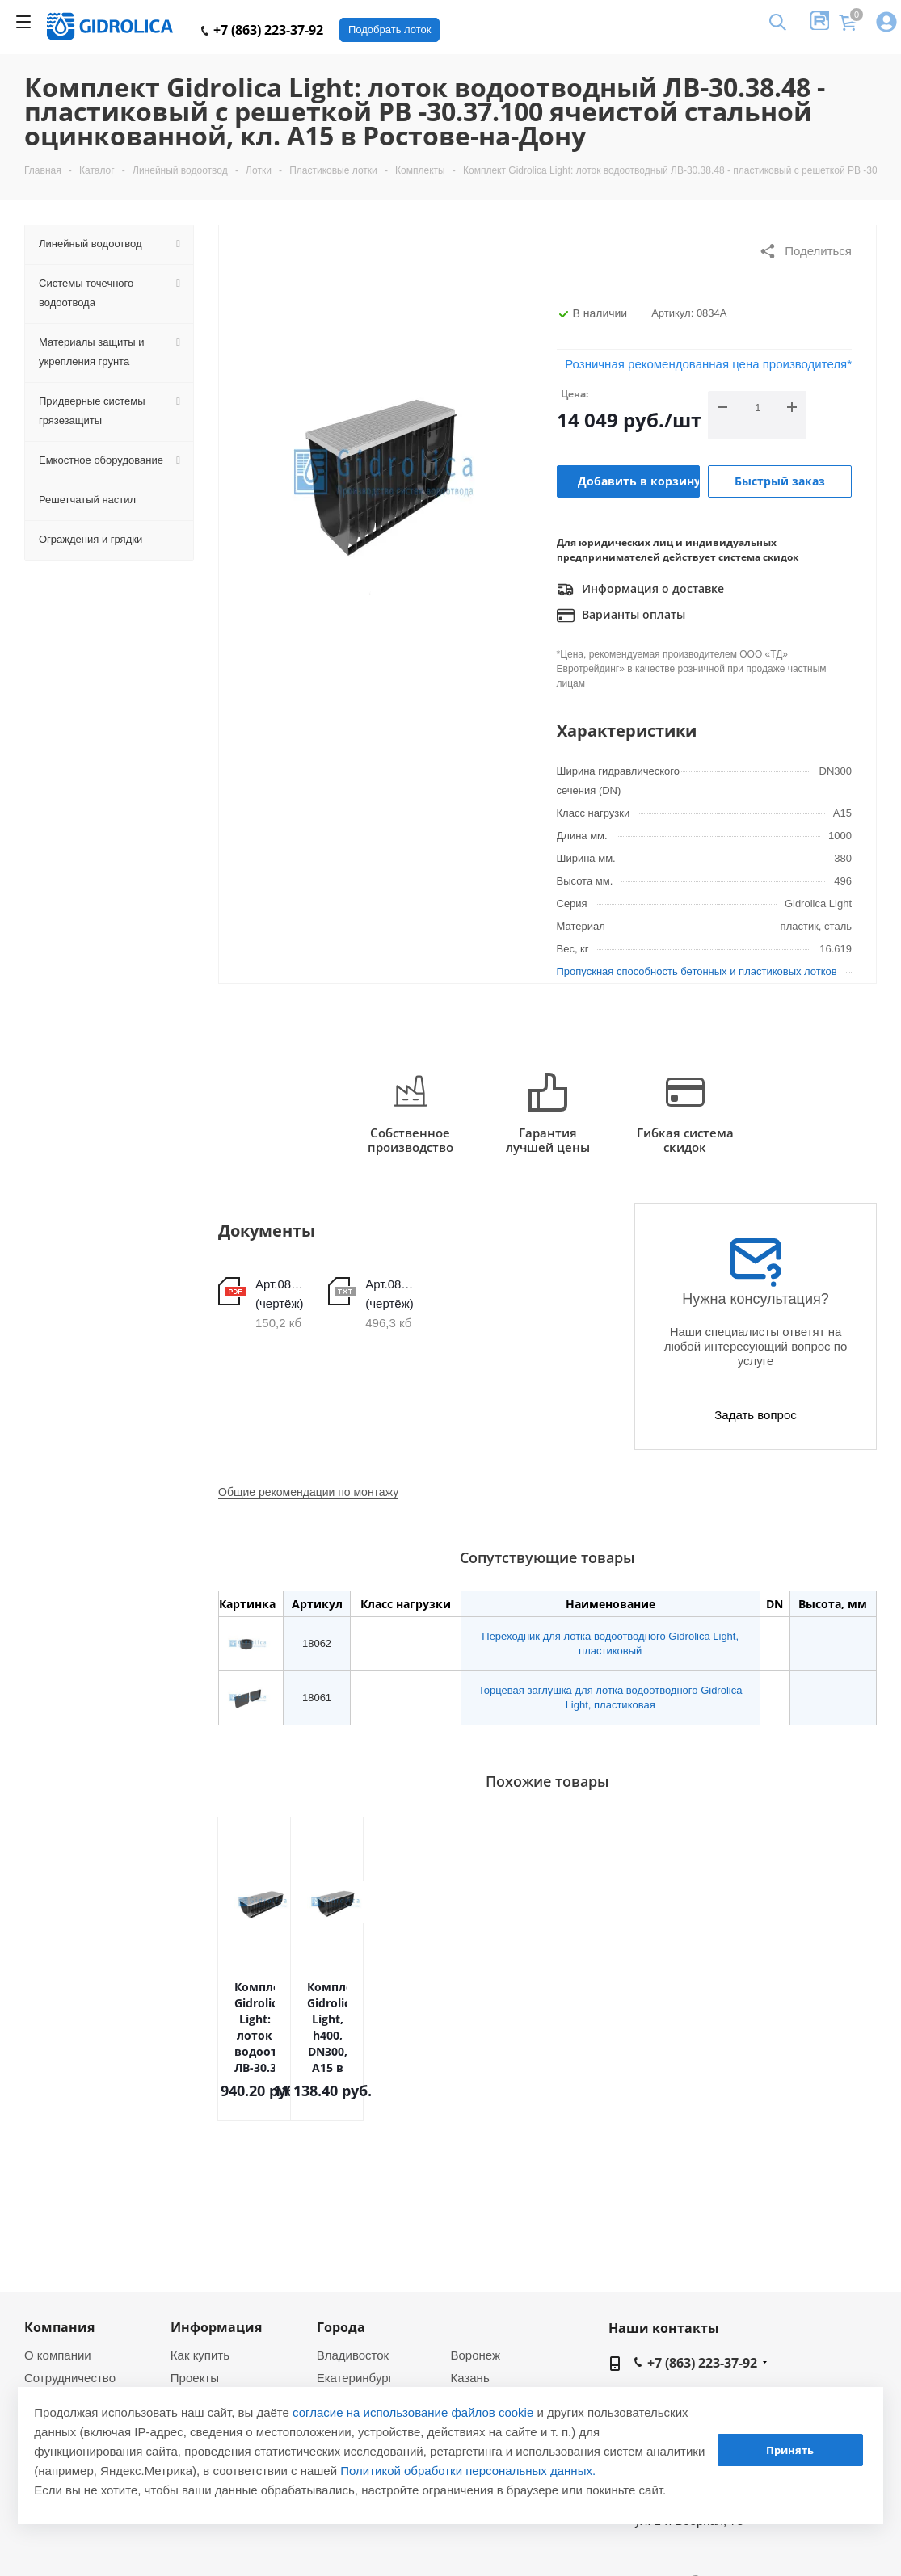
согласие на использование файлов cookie (413, 2412)
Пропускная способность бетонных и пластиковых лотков (697, 971)
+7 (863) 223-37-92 (262, 29)
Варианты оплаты (621, 615)
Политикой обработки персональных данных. (468, 2470)
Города (341, 2327)
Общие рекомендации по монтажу (308, 1492)
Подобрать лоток (389, 29)
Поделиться (805, 251)
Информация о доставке (640, 590)
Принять (790, 2450)
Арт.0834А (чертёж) (279, 1293)
